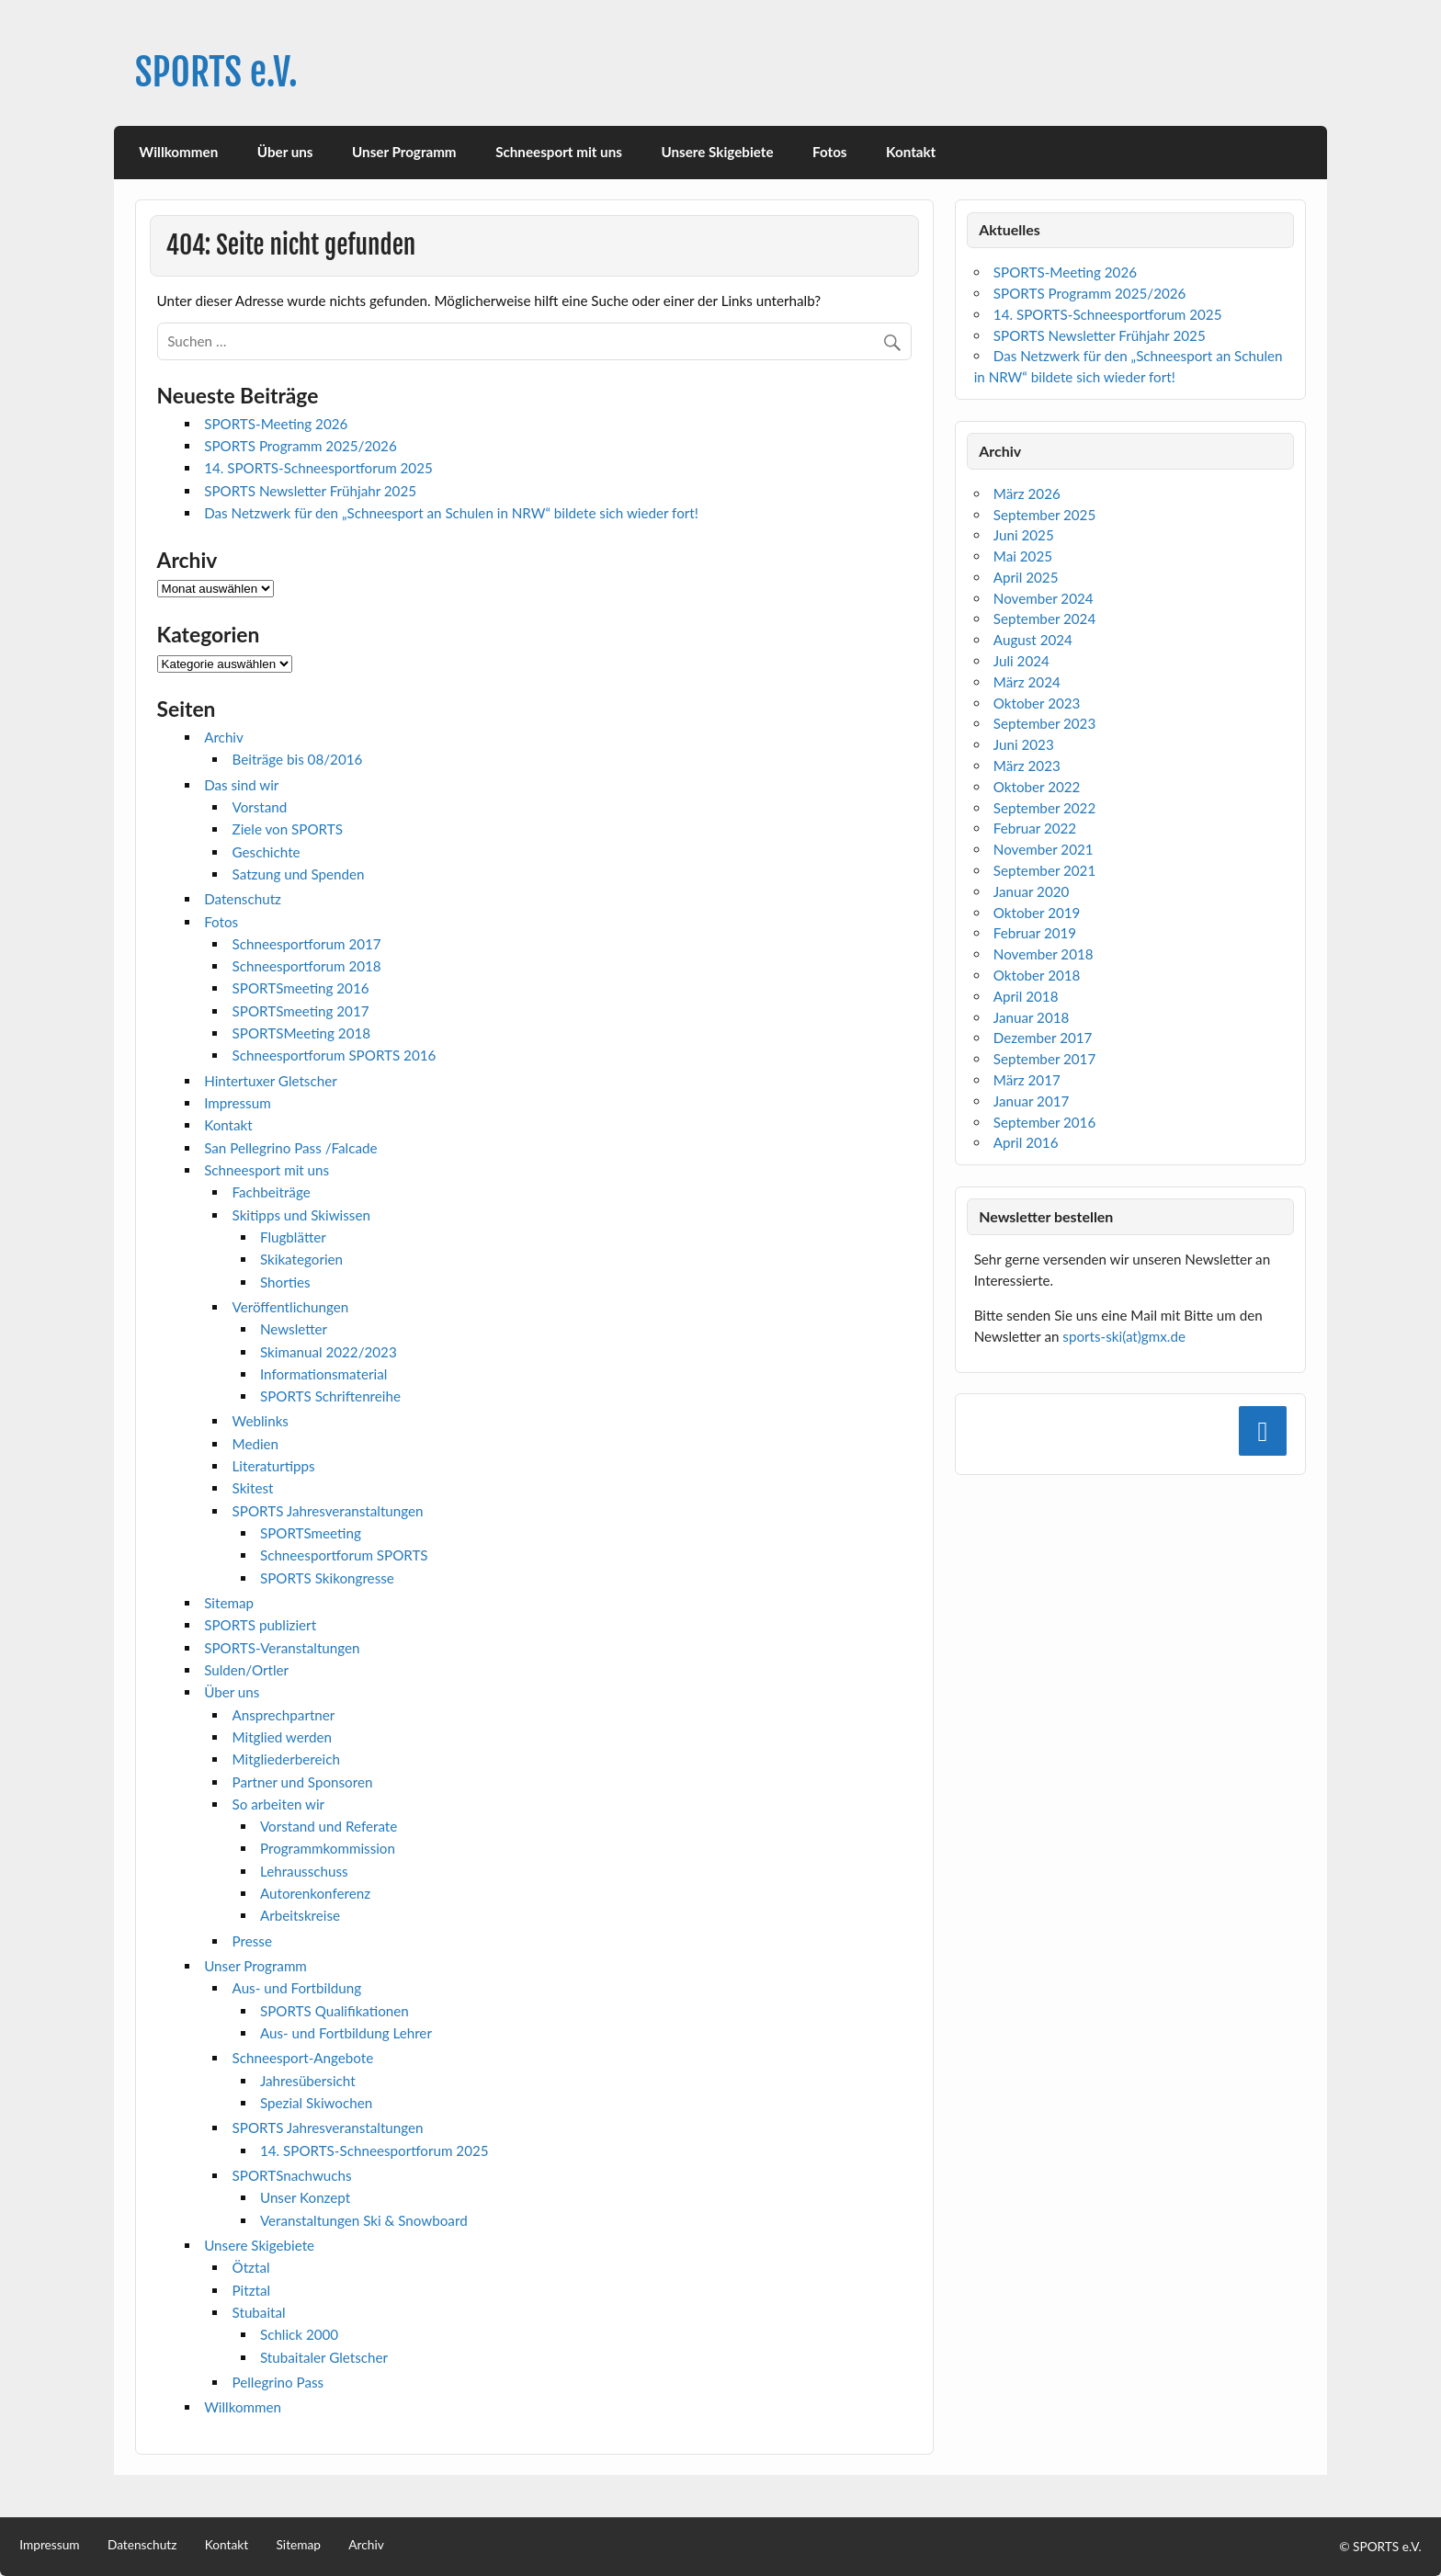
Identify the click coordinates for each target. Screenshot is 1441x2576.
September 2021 (1044, 870)
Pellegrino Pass (278, 2382)
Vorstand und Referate (328, 1826)
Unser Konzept (305, 2197)
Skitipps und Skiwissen (301, 1215)
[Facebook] (1263, 1431)
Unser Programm (404, 151)
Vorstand (260, 807)
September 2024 (1044, 618)
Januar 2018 (1031, 1017)
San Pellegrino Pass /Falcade (290, 1148)
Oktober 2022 (1037, 786)
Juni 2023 (1023, 744)
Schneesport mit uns (558, 151)
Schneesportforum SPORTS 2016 (335, 1055)
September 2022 (1044, 808)
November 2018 (1043, 954)
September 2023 (1044, 723)
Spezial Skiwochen (316, 2102)
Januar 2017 (1031, 1101)
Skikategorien (301, 1259)
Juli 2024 (1021, 661)
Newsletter (293, 1329)
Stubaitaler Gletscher (324, 2357)
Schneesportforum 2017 (307, 944)
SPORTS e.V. (216, 72)
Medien (256, 1444)
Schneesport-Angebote (303, 2057)
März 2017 (1027, 1080)
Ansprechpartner (284, 1715)
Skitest (253, 1488)
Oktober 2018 (1037, 975)
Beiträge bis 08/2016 (298, 759)
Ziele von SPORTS (288, 829)
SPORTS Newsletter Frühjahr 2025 (310, 490)
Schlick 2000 (299, 2334)
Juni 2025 (1023, 535)
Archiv (224, 737)
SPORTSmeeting (310, 1533)
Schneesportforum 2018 (307, 966)
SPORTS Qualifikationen (334, 2011)
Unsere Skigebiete (717, 151)
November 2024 (1043, 598)
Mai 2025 (1022, 556)
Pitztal (252, 2290)
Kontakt (911, 151)
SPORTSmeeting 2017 (301, 1011)
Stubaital (259, 2312)
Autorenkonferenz (315, 1893)
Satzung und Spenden (299, 874)
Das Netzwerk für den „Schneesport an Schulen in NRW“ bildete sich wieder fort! (451, 513)
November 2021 (1043, 849)
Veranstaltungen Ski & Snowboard (364, 2220)
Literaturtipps (274, 1466)
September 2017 (1044, 1058)
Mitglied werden (282, 1737)
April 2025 (1026, 577)
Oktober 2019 (1037, 912)
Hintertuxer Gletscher (270, 1080)
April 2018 (1026, 996)
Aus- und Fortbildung (297, 1988)
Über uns (285, 151)
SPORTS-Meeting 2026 (275, 423)
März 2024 (1027, 682)
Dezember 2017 (1043, 1037)
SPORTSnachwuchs (292, 2175)
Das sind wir (241, 785)
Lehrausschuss (304, 1871)
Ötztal (251, 2267)
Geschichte (267, 852)
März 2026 (1027, 493)
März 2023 (1027, 765)
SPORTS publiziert (260, 1625)
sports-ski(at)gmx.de (1124, 1336)
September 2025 (1044, 514)
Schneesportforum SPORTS (344, 1555)
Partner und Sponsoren (303, 1782)
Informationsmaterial (323, 1374)
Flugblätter (293, 1237)
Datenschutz (242, 899)
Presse (252, 1941)
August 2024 (1032, 639)
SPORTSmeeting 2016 (301, 988)
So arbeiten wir (279, 1804)
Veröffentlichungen (291, 1307)
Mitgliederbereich (286, 1759)
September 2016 (1044, 1122)
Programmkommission (327, 1848)
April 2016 (1026, 1142)
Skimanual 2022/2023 (328, 1352)
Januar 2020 (1031, 891)
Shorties (285, 1282)
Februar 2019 (1034, 933)
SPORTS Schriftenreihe (330, 1396)
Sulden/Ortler (246, 1670)
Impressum (237, 1103)
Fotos (829, 151)
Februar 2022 (1034, 828)
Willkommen (178, 151)
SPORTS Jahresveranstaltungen (328, 1511)
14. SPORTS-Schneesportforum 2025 (318, 468)
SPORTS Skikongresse (327, 1578)
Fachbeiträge (272, 1192)
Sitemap (229, 1602)
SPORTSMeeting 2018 (302, 1033)
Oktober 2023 (1037, 703)
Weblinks (261, 1421)
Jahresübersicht (308, 2080)
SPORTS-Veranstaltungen (281, 1648)
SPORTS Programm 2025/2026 (300, 445)
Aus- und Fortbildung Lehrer (346, 2033)
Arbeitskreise (300, 1915)
